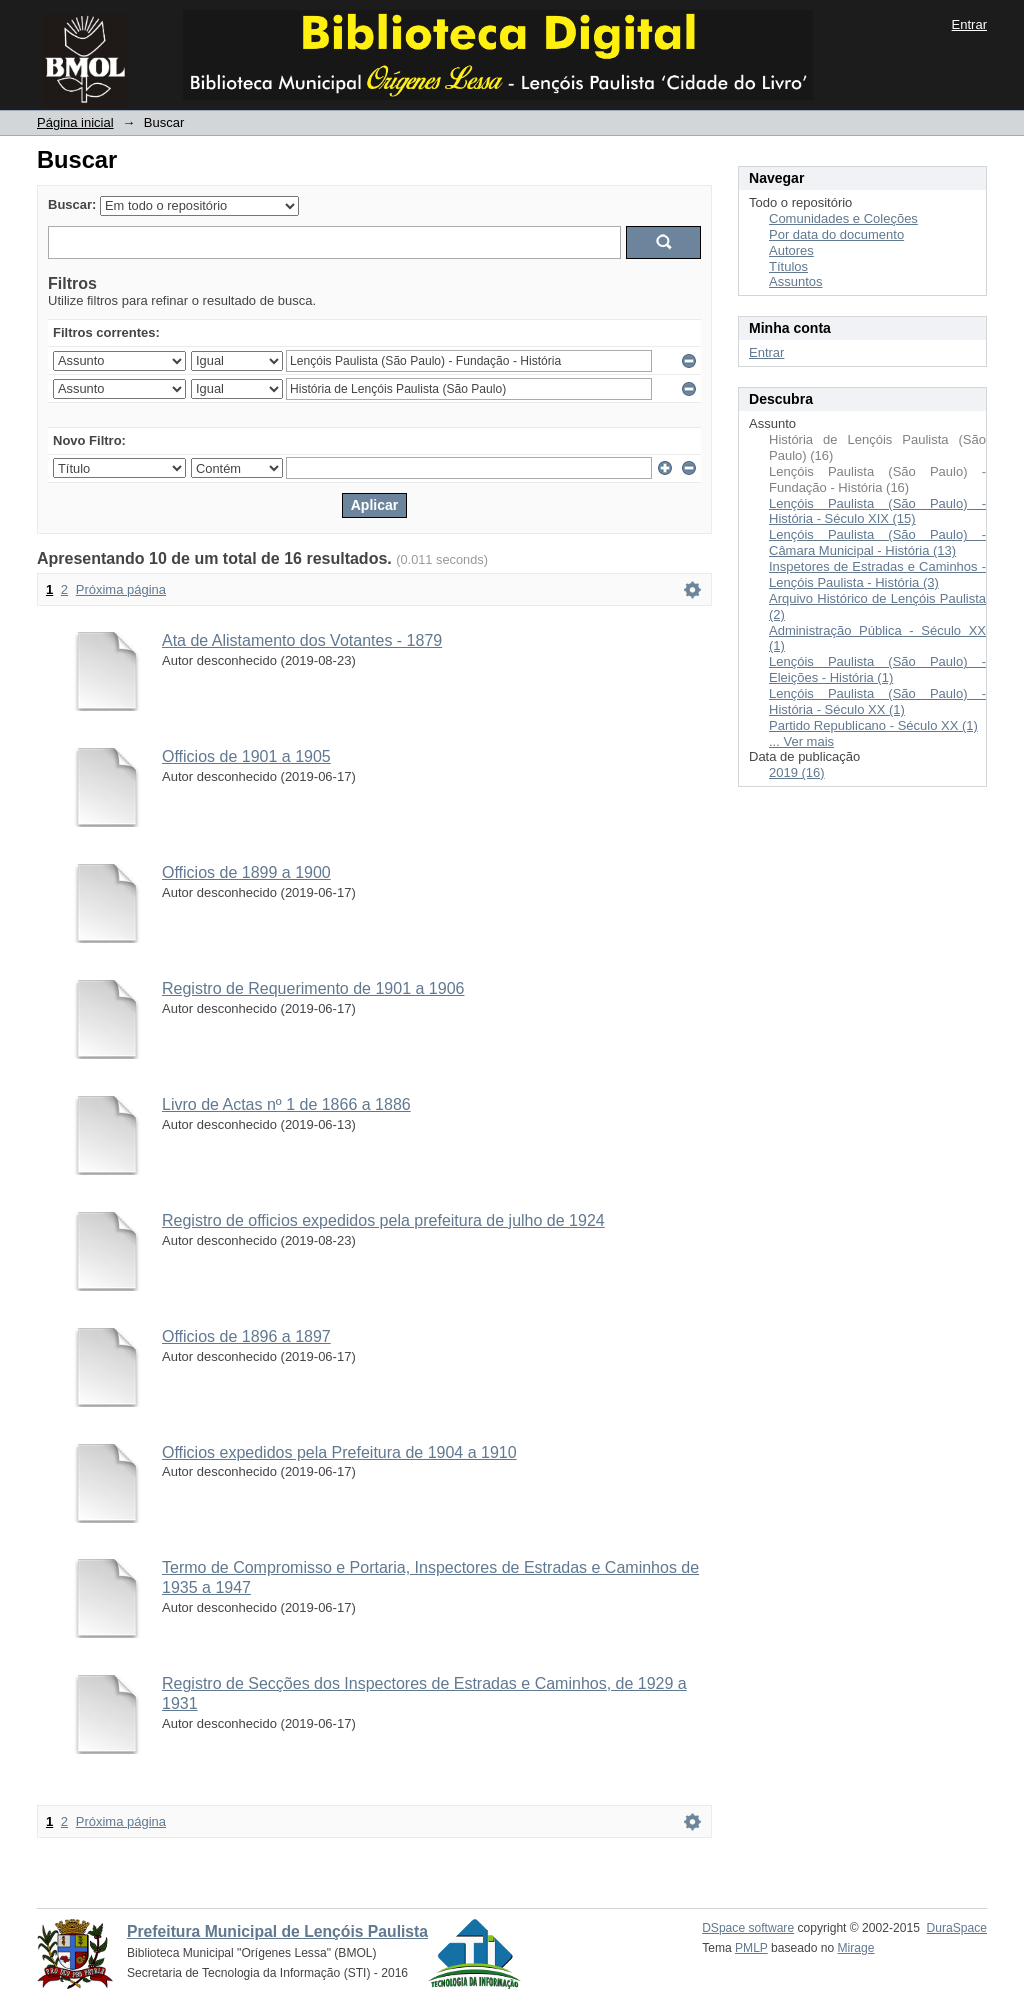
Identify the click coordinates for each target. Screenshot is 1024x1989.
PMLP (751, 1948)
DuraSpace (957, 1928)
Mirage (856, 1948)
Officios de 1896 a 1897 (246, 1336)
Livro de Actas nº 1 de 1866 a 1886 (286, 1104)
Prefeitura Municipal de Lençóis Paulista (277, 1931)
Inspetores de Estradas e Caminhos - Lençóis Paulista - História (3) (877, 574)
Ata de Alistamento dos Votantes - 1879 (302, 640)
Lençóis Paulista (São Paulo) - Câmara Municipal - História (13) (877, 542)
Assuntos (795, 281)
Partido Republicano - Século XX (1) (873, 725)
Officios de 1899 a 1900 (246, 872)
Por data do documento (836, 234)
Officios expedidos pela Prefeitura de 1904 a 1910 (339, 1452)
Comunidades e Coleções (843, 218)
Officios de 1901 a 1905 (246, 756)
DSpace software (748, 1928)
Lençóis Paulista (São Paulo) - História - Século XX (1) (877, 701)
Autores (791, 250)
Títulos (788, 266)
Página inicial (75, 122)
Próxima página (121, 589)
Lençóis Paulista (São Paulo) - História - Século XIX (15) (877, 511)
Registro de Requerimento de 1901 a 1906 (313, 988)
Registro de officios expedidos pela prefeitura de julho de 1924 (383, 1220)
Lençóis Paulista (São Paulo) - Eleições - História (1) (877, 669)
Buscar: (72, 204)
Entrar (969, 24)
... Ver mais (801, 741)
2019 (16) (797, 772)
